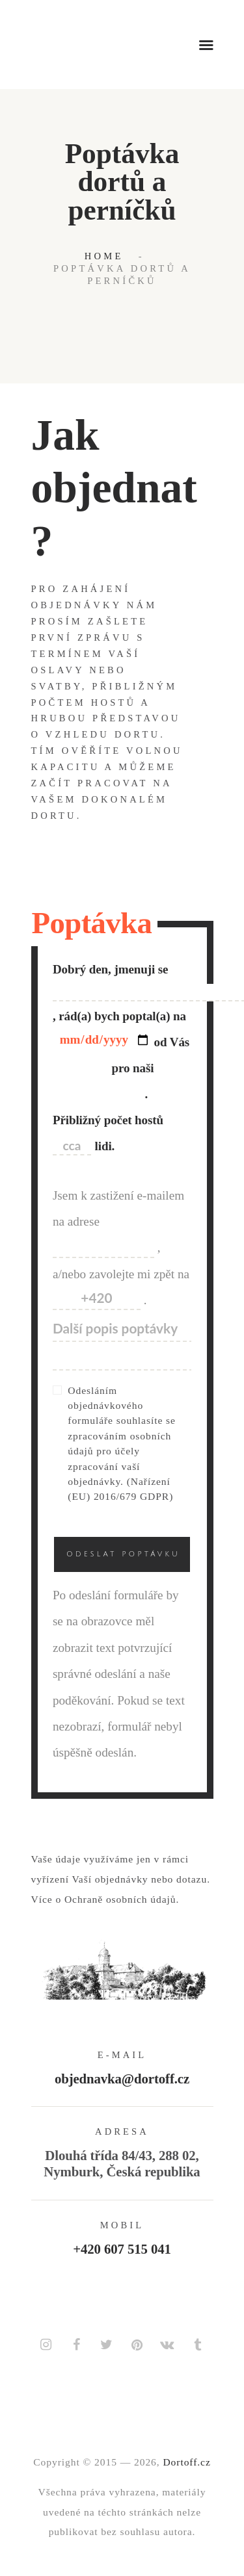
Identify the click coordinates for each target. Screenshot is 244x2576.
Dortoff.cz (186, 2461)
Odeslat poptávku (123, 1554)
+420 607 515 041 (122, 2248)
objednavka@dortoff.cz (122, 2078)
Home (104, 256)
